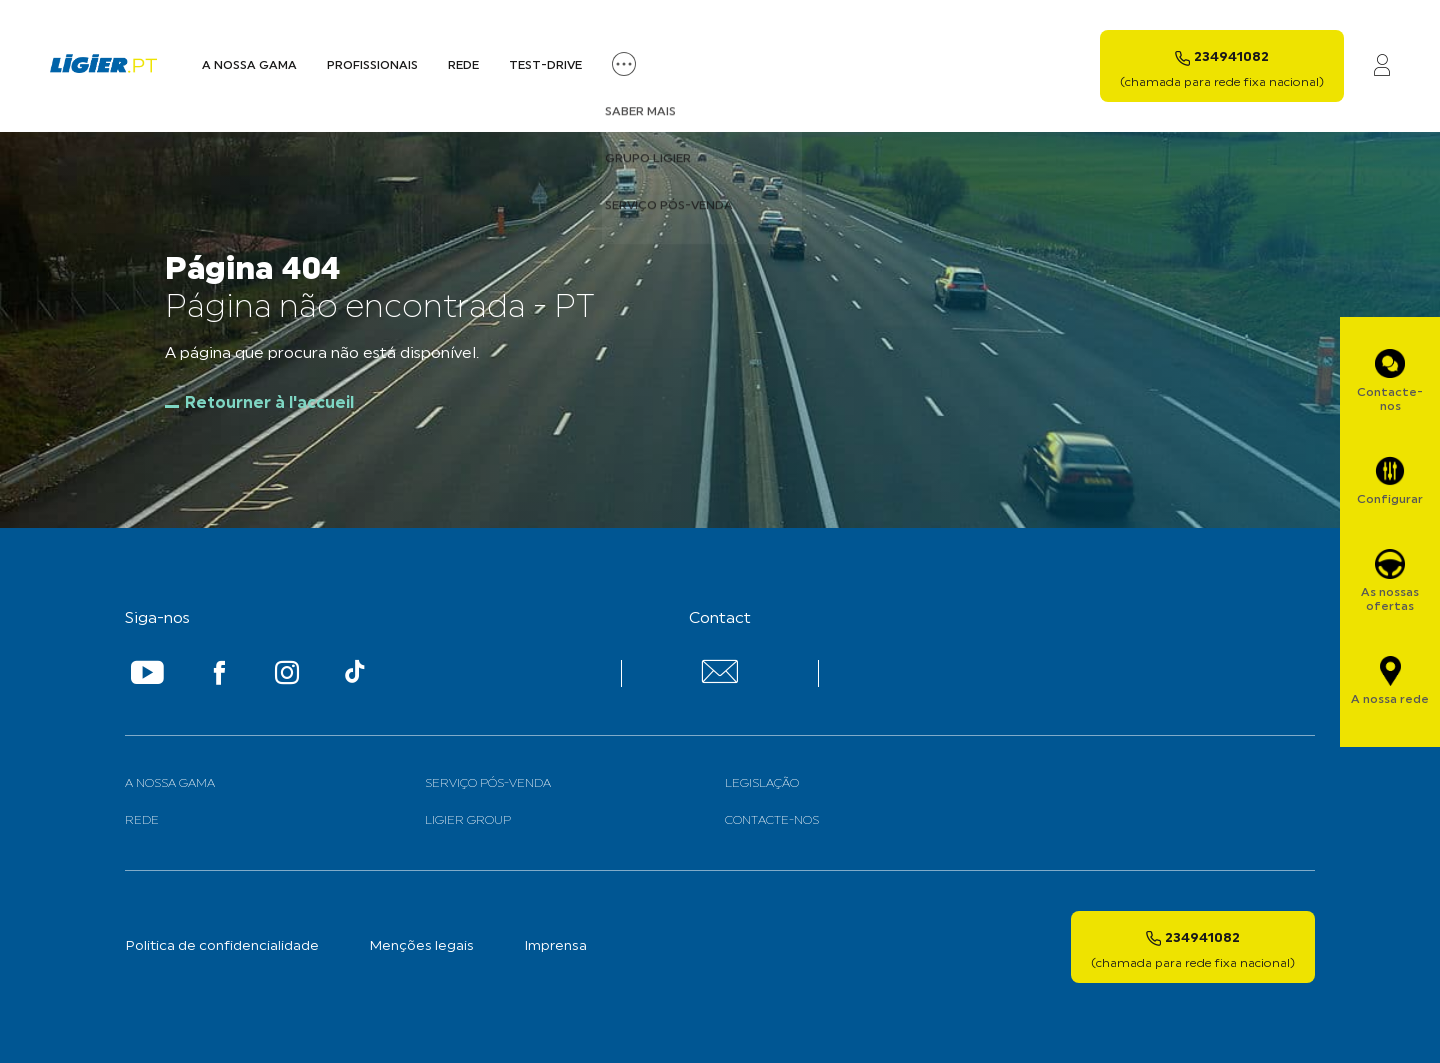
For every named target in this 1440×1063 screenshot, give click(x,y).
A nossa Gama (249, 66)
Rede (463, 66)
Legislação (762, 784)
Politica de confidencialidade (222, 946)
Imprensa (555, 946)
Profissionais (372, 66)
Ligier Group (468, 821)
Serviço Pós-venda (488, 784)
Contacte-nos (772, 821)
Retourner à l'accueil (269, 404)
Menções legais (421, 946)
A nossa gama (170, 784)
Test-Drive (545, 66)
